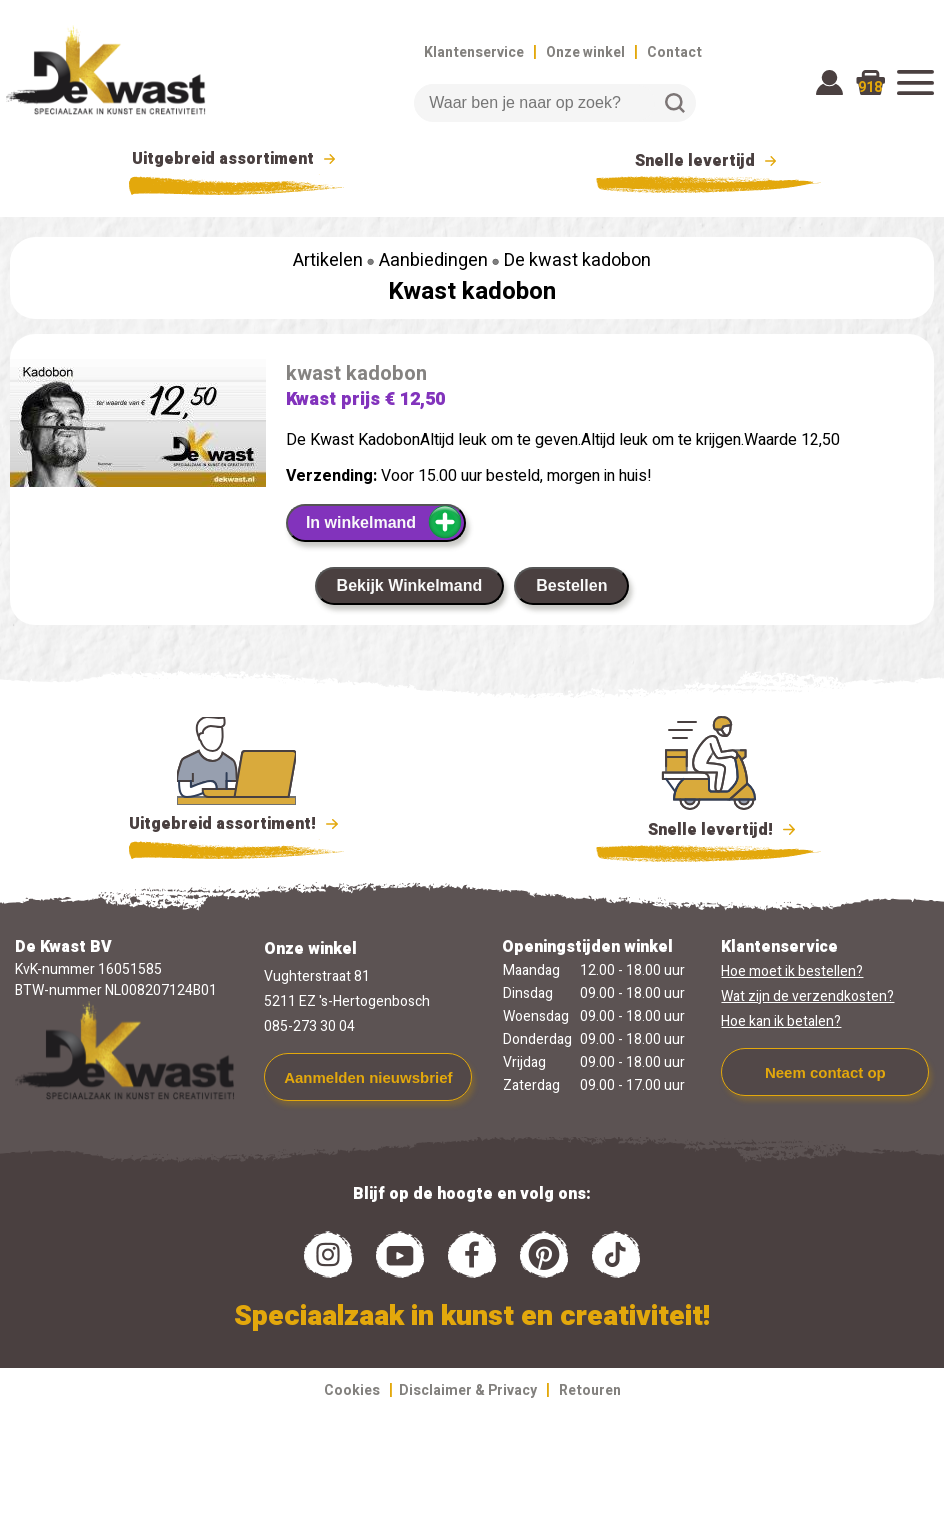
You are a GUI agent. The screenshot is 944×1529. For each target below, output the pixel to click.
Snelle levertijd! (708, 828)
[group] (138, 427)
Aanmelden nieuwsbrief (368, 1077)
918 (870, 87)
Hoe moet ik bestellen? (792, 971)
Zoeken (675, 103)
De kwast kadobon (577, 260)
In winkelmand (384, 522)
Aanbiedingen (433, 260)
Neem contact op (825, 1072)
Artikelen (328, 260)
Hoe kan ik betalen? (781, 1021)
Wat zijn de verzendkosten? (807, 996)
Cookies (352, 1390)
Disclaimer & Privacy (468, 1390)
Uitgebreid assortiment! (236, 824)
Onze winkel (585, 52)
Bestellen (571, 585)
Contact (674, 52)
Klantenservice (474, 52)
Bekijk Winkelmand (410, 585)
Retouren (590, 1390)
